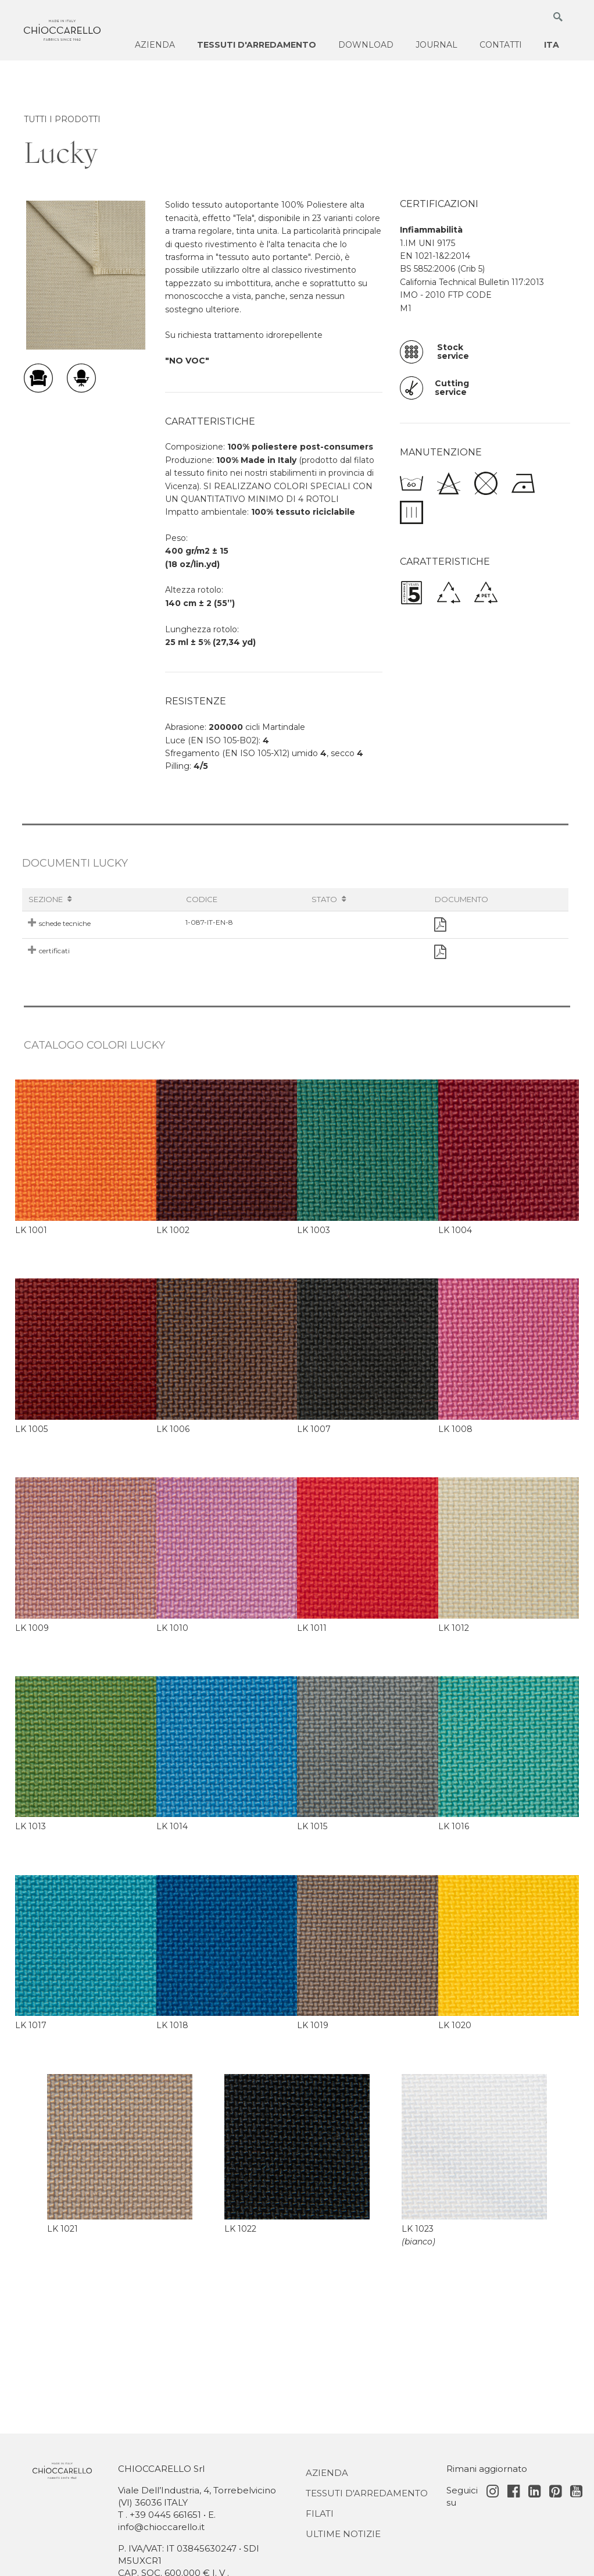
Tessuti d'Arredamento (367, 2493)
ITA (551, 45)
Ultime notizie (343, 2533)
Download (365, 45)
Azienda (155, 45)
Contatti (501, 45)
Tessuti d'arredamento (256, 45)
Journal (436, 45)
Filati (320, 2513)
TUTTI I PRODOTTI (62, 119)
